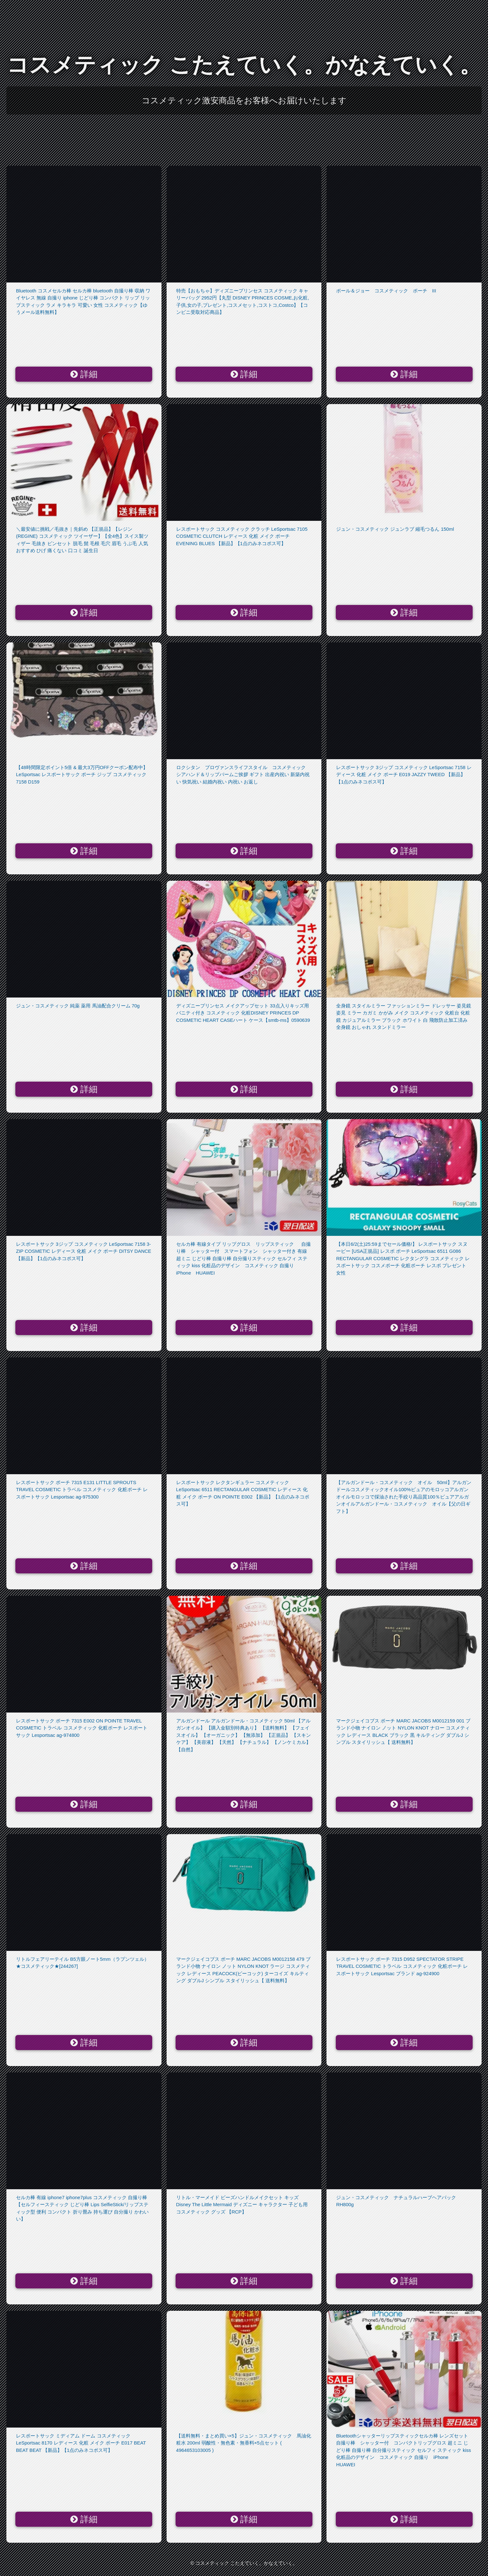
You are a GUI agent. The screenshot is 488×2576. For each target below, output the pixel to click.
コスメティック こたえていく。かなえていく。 (244, 65)
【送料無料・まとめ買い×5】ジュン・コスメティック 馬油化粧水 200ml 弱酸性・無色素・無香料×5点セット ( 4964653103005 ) (243, 2443)
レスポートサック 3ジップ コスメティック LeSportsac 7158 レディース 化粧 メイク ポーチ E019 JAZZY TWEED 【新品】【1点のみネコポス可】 (403, 774)
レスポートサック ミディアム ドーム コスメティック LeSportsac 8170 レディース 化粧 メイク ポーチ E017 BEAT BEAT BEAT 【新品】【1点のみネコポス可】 (81, 2443)
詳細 (84, 374)
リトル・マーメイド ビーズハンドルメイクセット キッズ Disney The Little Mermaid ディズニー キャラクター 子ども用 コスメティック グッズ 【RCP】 (242, 2204)
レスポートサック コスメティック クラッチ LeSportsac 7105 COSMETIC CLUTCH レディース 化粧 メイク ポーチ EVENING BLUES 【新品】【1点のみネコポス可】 (242, 536)
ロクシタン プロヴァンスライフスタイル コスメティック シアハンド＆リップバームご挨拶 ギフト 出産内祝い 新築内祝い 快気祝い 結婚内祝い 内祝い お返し (243, 774)
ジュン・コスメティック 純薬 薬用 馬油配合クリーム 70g (78, 1005)
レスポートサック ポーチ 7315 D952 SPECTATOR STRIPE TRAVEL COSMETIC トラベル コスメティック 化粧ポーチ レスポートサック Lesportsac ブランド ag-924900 (402, 1966)
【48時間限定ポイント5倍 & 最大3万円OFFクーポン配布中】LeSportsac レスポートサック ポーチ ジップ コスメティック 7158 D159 (82, 774)
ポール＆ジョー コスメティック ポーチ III (386, 290)
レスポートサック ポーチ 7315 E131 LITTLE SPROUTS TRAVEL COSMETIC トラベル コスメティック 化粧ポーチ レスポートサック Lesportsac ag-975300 (82, 1489)
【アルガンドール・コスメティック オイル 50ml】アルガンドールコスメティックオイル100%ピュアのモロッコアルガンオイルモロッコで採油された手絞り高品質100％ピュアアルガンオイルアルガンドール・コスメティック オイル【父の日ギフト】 (403, 1497)
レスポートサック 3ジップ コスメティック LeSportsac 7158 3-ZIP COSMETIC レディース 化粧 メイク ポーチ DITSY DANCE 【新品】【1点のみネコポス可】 (83, 1251)
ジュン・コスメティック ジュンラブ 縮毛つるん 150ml (395, 529)
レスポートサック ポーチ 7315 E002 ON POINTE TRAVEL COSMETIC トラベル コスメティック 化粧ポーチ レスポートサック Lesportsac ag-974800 (81, 1728)
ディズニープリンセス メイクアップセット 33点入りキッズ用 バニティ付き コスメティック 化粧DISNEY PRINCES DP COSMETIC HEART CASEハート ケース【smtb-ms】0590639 (243, 1013)
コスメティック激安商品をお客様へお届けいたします (244, 100)
